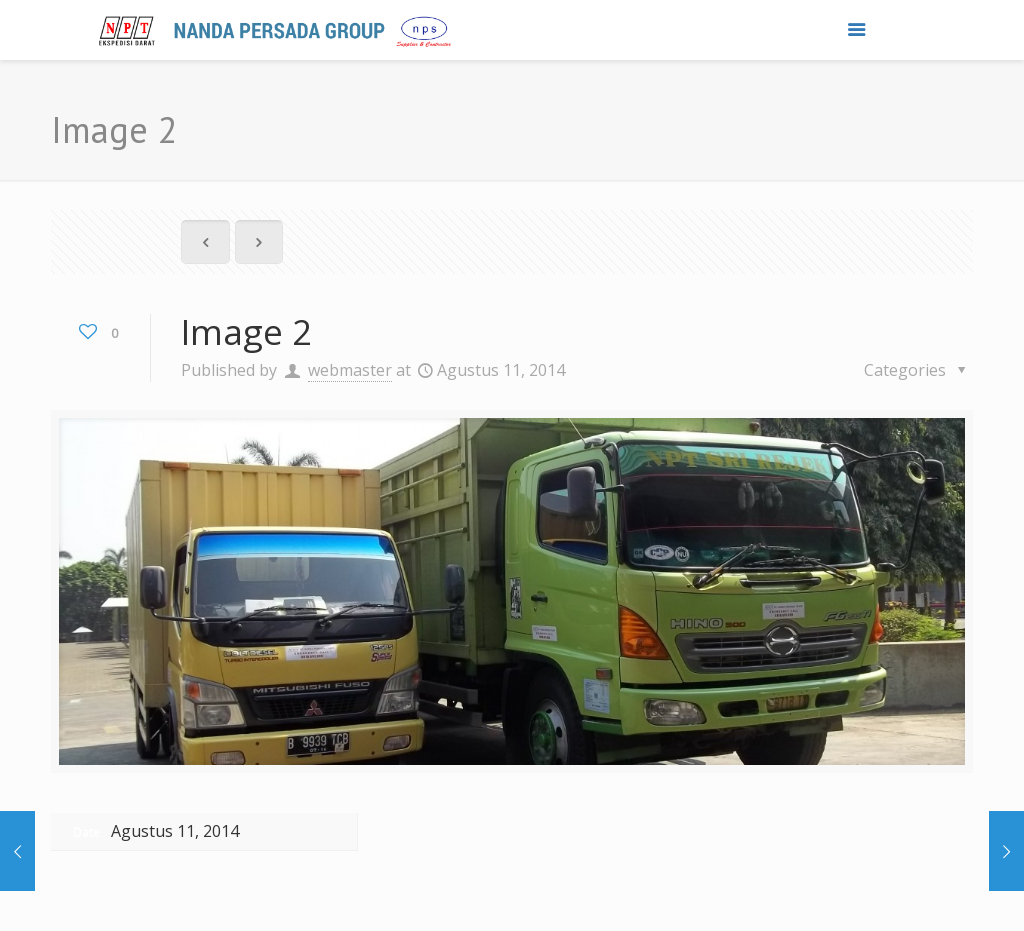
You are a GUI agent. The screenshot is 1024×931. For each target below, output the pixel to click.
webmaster (350, 370)
